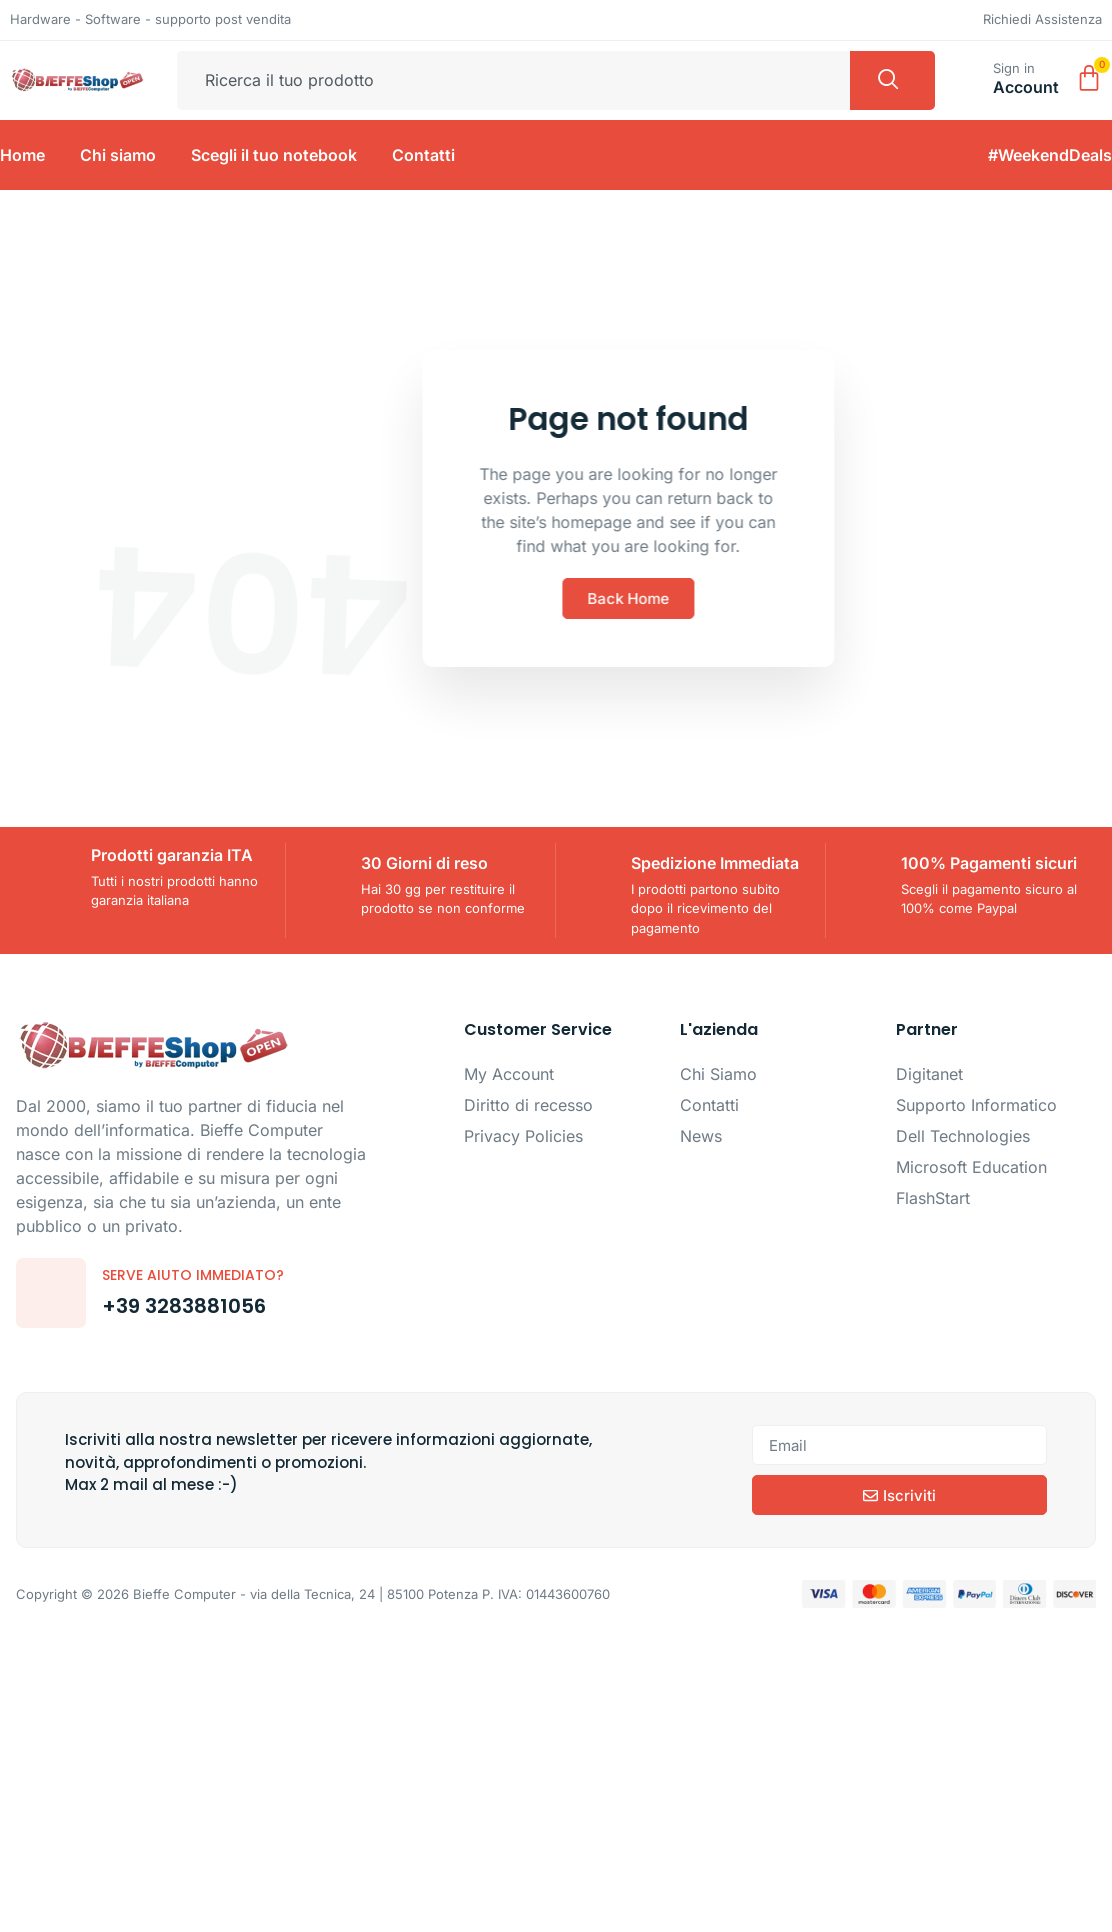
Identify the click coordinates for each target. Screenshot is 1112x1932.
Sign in (1014, 68)
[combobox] (513, 81)
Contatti (423, 155)
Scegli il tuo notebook (274, 155)
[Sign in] (969, 76)
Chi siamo (118, 155)
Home (22, 155)
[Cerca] (892, 81)
